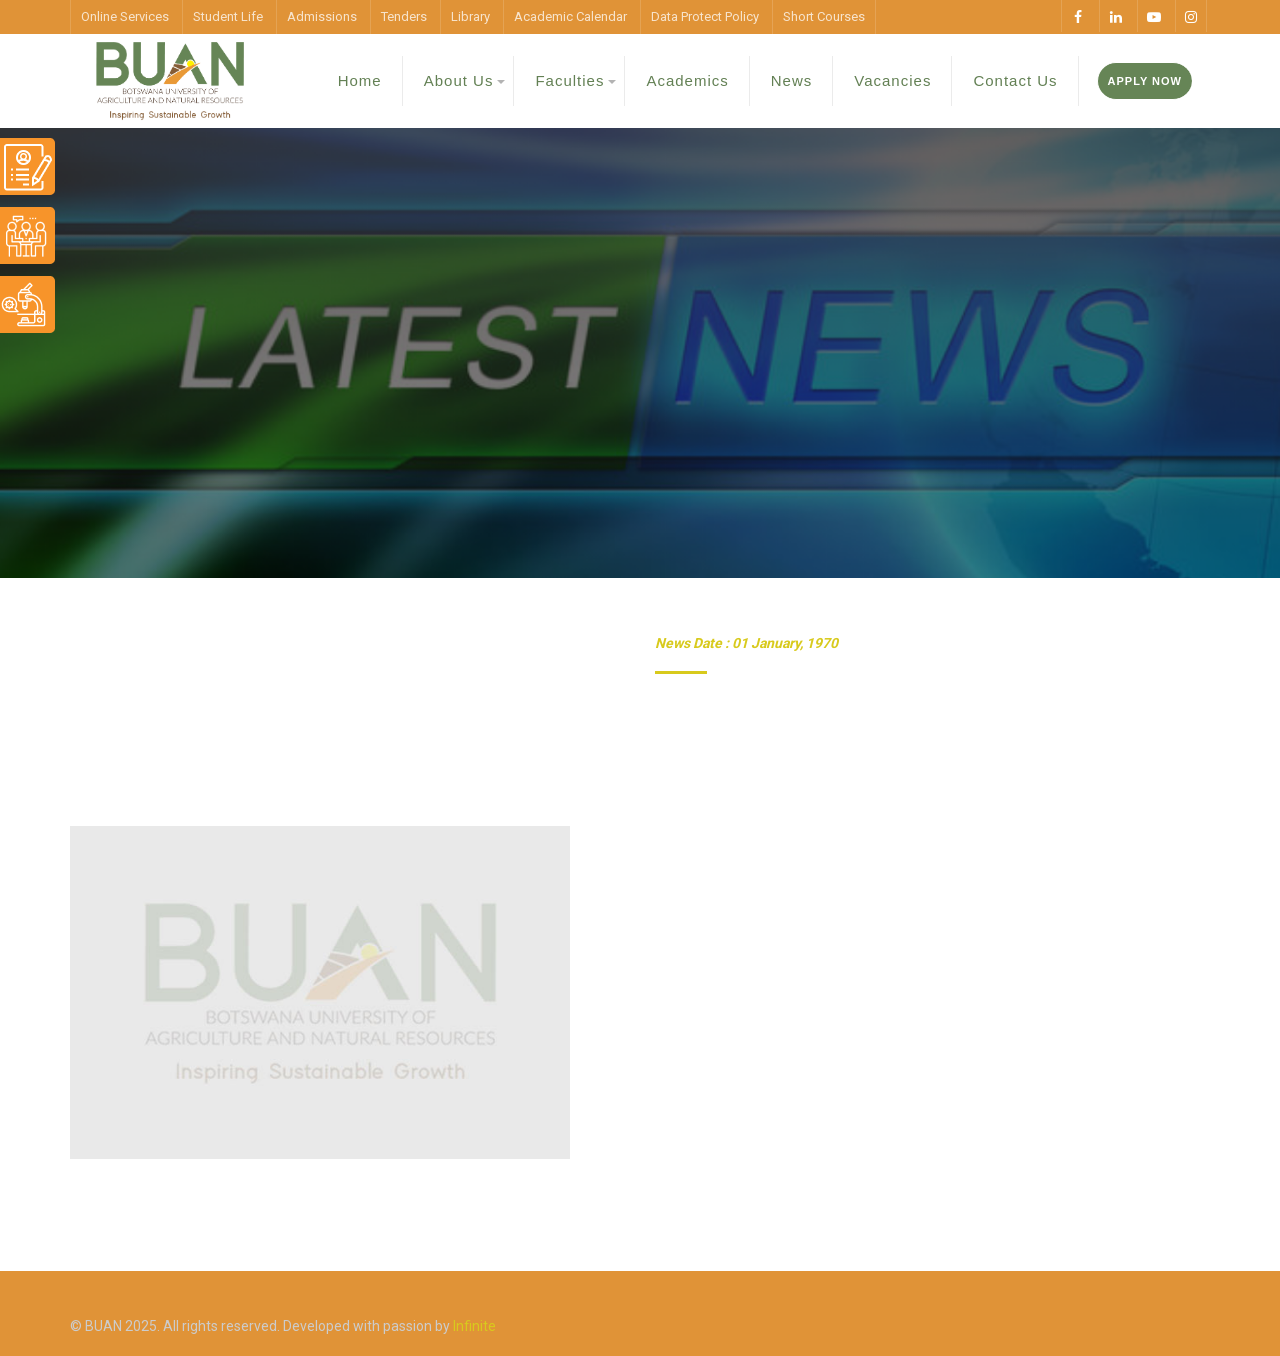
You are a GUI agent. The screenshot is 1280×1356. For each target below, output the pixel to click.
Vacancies (892, 80)
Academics (687, 80)
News (792, 80)
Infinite (474, 1326)
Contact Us (1015, 80)
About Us (459, 80)
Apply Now (1145, 81)
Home (360, 80)
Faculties (569, 80)
